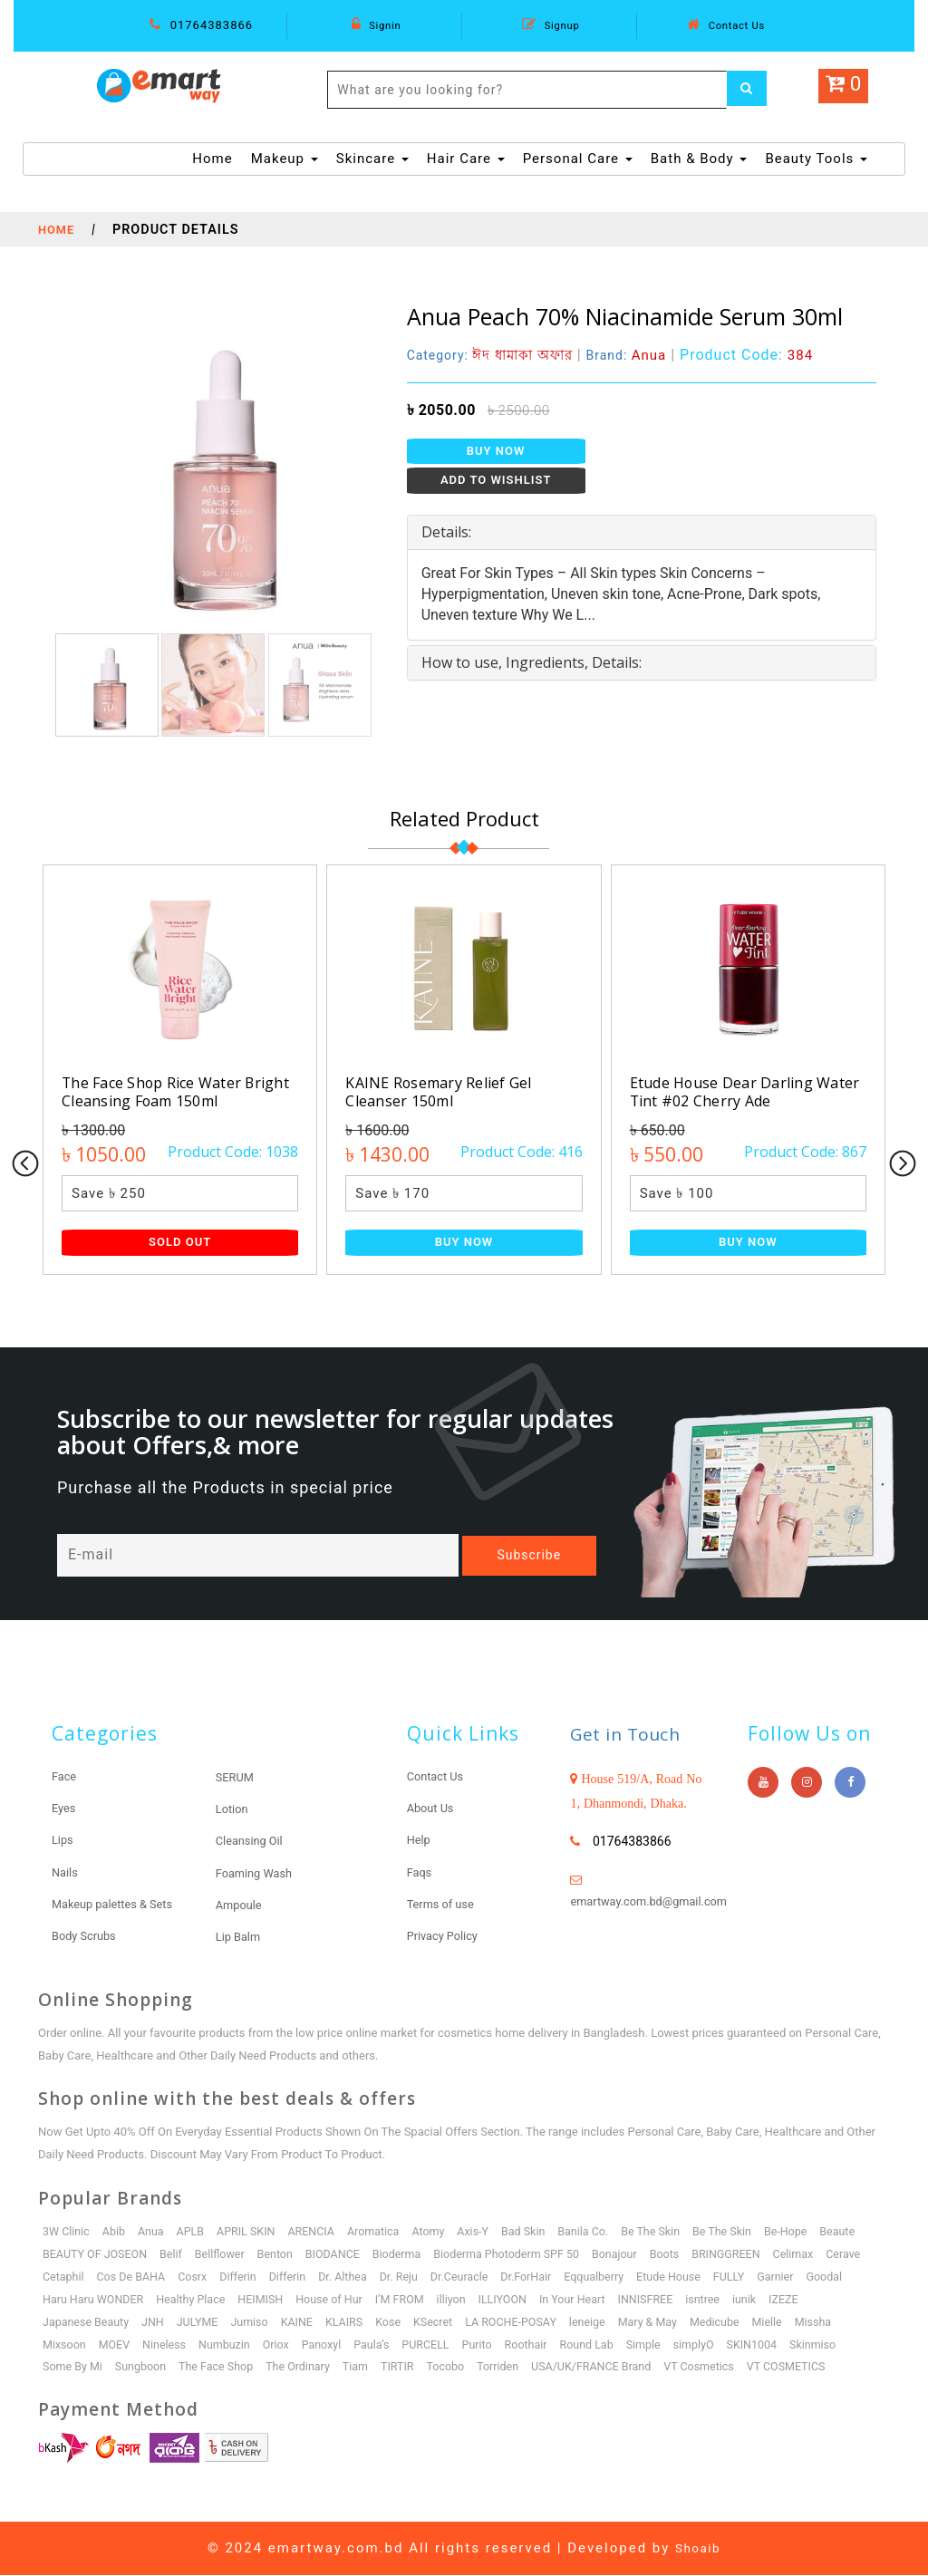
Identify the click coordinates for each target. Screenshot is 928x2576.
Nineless (168, 2345)
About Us (433, 1809)
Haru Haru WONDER (145, 2300)
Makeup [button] (284, 158)
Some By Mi (74, 2368)
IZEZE (859, 2300)
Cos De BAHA (182, 2277)
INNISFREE (716, 2300)
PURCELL (438, 2345)
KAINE (305, 2323)
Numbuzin (230, 2345)
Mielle (791, 2323)
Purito (490, 2345)
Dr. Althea (401, 2277)
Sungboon (144, 2368)
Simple (662, 2345)
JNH (157, 2323)
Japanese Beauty (87, 2323)
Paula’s (382, 2345)
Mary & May (668, 2323)
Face (65, 1777)
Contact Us (726, 25)
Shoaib (698, 2549)
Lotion (233, 1810)
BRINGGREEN (750, 2255)
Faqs (420, 1873)
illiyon (515, 2300)
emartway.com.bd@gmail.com (656, 1903)
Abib (116, 2232)
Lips (63, 1841)
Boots (686, 2255)
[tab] (641, 533)
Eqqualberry (661, 2277)
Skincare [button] (372, 158)
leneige (605, 2323)
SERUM (236, 1778)
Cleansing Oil (252, 1842)
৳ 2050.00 (441, 410)
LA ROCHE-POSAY (526, 2323)
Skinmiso (838, 2345)
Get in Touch (633, 1735)
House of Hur (390, 2300)
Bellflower (226, 2255)
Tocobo (459, 2368)
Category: (494, 354)
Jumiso (256, 2323)
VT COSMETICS (812, 2368)
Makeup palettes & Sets (118, 1904)
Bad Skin (538, 2232)
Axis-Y (486, 2232)
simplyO (714, 2345)
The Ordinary (307, 2368)
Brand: (637, 354)
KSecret (445, 2323)
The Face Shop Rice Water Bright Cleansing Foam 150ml (176, 1091)
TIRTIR (409, 2368)
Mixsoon (65, 2345)
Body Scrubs (87, 1936)
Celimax (819, 2255)
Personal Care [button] (578, 158)
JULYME (203, 2323)
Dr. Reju (458, 2277)
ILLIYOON (569, 2300)
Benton (283, 2255)
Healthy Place (246, 2300)
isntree (775, 2300)
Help (420, 1841)
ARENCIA (319, 2232)
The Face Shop (222, 2368)
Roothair (541, 2345)
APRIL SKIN (252, 2232)
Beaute (863, 2232)
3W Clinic (67, 2232)
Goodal (61, 2300)
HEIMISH (318, 2300)
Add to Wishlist (496, 480)
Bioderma (408, 2255)
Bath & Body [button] (699, 158)
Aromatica (384, 2232)
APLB (194, 2232)
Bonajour (635, 2255)
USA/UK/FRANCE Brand (609, 2368)
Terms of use (444, 1904)
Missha (838, 2323)
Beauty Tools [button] (816, 158)
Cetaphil (113, 2277)
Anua (154, 2232)
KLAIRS (353, 2323)
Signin (376, 25)
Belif (176, 2255)
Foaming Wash (258, 1874)
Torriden (513, 2368)
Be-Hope (810, 2232)
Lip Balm (240, 1937)
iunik (819, 2300)
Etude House (738, 2277)
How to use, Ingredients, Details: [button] (531, 662)
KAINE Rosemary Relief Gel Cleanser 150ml (448, 1091)
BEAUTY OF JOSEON (97, 2255)
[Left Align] (749, 90)
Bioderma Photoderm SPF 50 (523, 2255)
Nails (66, 1873)
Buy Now (496, 451)
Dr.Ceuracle (521, 2277)
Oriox (283, 2345)
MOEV (117, 2345)
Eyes (65, 1809)
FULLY (800, 2277)
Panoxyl (330, 2345)
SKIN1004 (775, 2345)
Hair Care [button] (466, 158)
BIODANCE (343, 2255)
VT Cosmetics (722, 2368)
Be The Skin (670, 2232)
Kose (399, 2323)
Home (212, 158)
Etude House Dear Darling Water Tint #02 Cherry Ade (734, 1091)
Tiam (366, 2368)
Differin (293, 2277)
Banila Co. (601, 2232)
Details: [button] (446, 532)
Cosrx (246, 2277)
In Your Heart (640, 2300)
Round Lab (604, 2345)
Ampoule (241, 1905)
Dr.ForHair (591, 2277)
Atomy (441, 2232)
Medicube (737, 2323)
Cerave (61, 2277)
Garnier (848, 2277)
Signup (550, 25)
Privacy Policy (446, 1936)
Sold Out (180, 1242)
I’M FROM (462, 2300)
